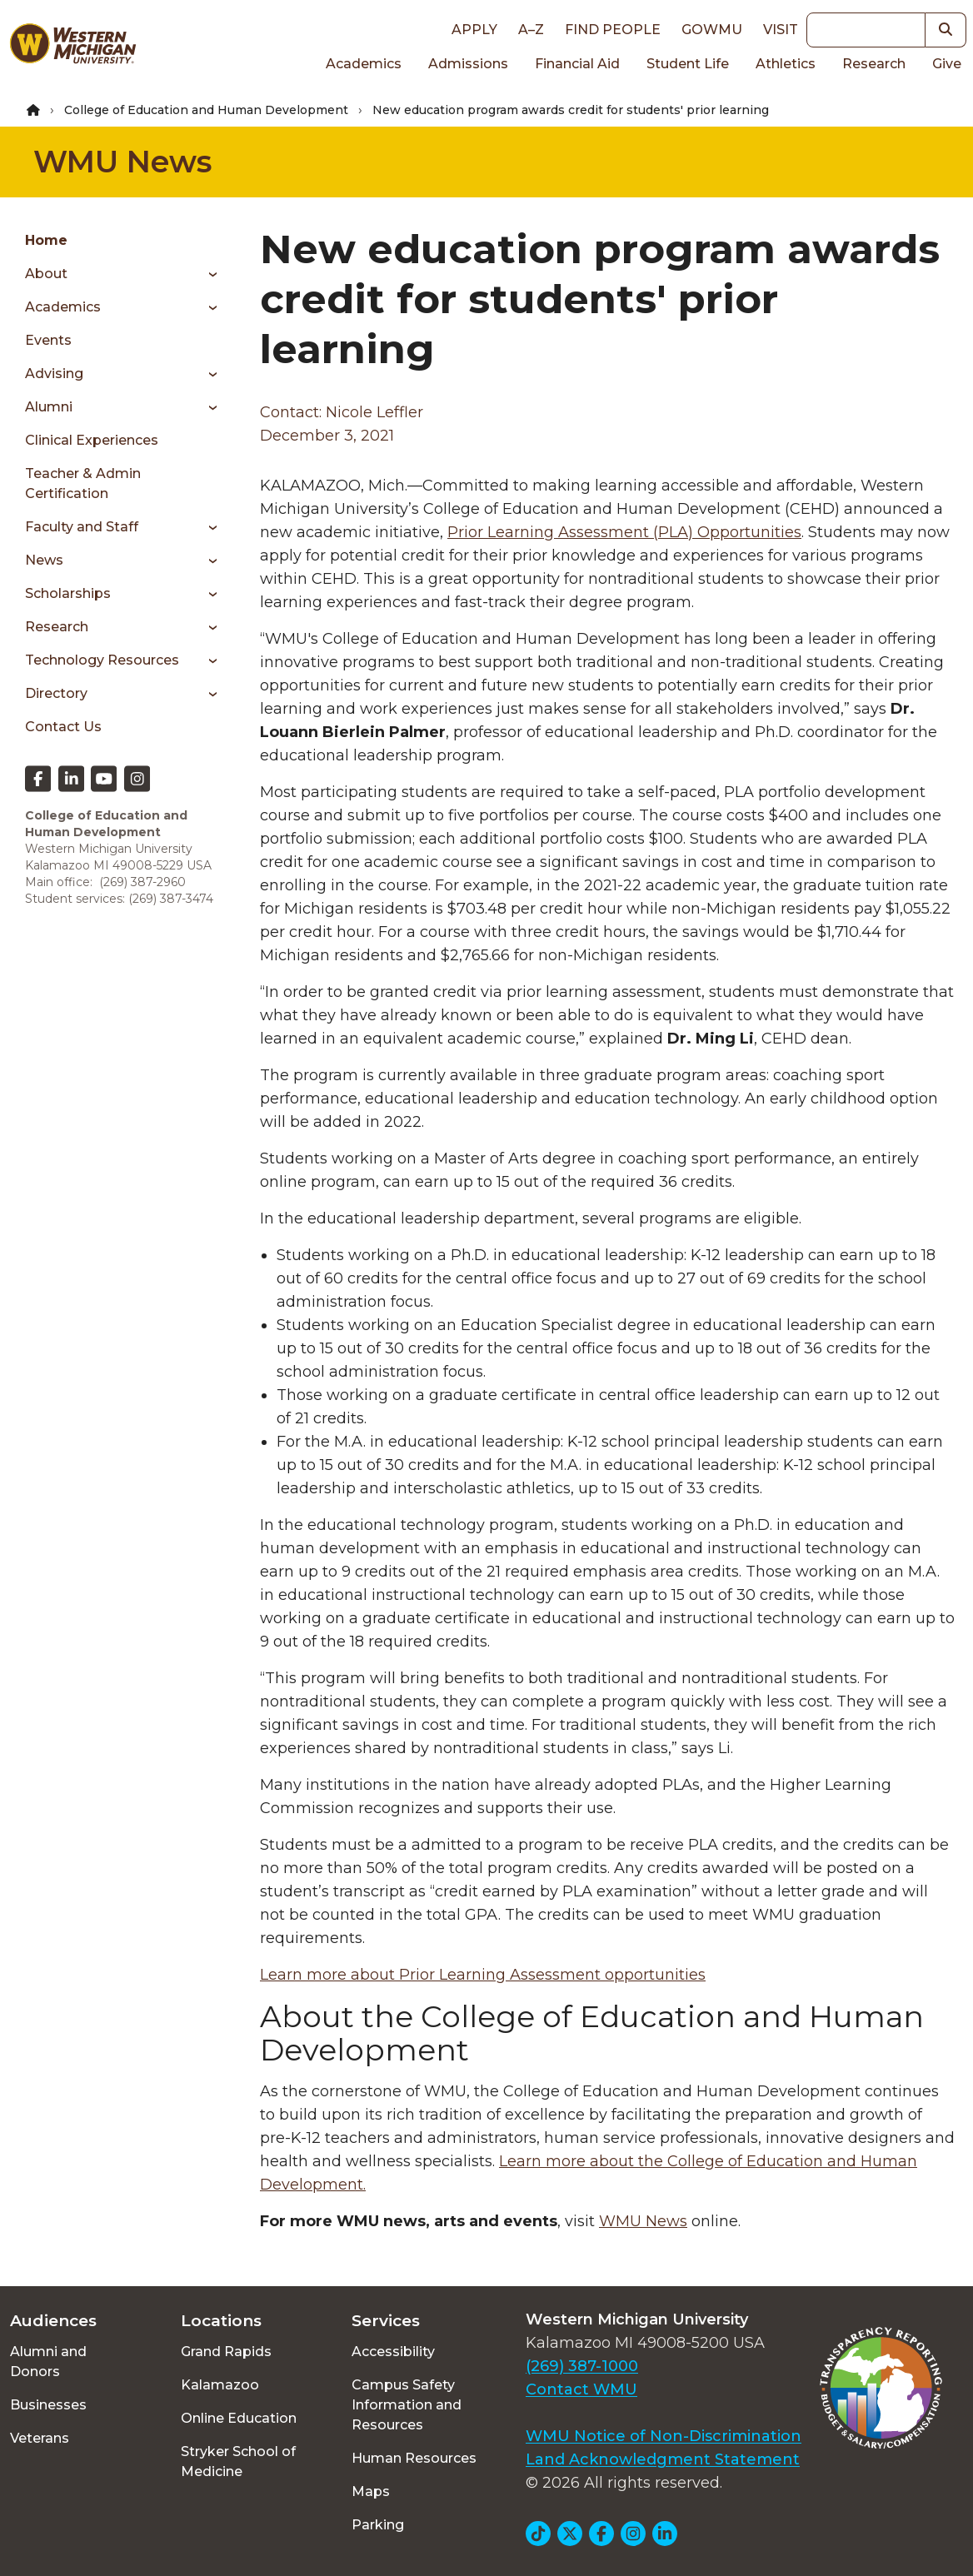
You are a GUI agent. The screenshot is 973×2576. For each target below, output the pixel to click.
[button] (946, 29)
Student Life (687, 64)
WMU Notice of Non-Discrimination (663, 2436)
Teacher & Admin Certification (83, 483)
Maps (371, 2491)
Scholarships (68, 593)
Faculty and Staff (81, 527)
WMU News (122, 161)
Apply (474, 29)
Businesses (48, 2405)
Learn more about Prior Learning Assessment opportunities (483, 1975)
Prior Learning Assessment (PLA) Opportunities (624, 532)
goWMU (711, 29)
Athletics (786, 64)
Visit (780, 29)
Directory (56, 693)
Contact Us (63, 727)
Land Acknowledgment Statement (663, 2459)
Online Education (239, 2418)
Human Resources (414, 2458)
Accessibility (393, 2351)
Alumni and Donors (48, 2361)
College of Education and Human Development (206, 109)
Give (946, 64)
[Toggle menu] (207, 274)
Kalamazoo (220, 2385)
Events (48, 340)
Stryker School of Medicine (238, 2461)
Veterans (39, 2438)
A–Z (531, 29)
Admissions (468, 64)
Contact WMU (581, 2389)
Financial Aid (577, 64)
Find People (613, 29)
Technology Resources (102, 660)
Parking (378, 2525)
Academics (364, 64)
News (44, 560)
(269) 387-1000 (582, 2366)
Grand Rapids (226, 2351)
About (46, 274)
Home (46, 240)
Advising (54, 373)
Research (874, 64)
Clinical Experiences (91, 440)
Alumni (48, 407)
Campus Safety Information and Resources (407, 2405)
